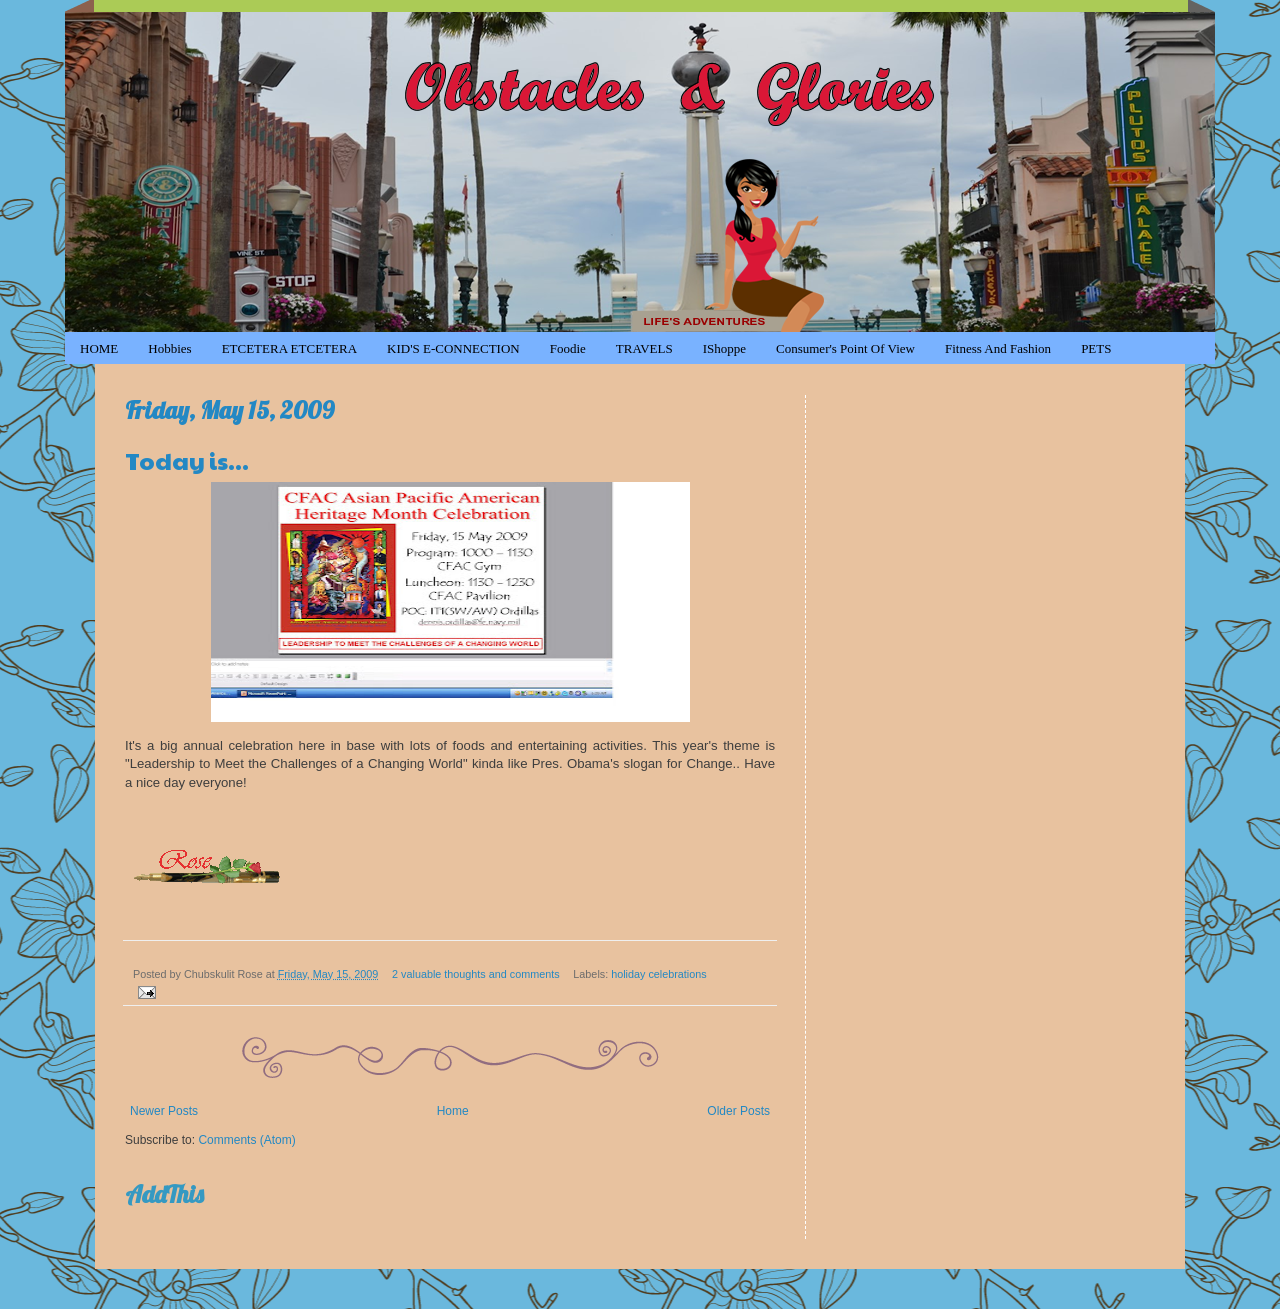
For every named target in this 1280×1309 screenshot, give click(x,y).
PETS (1096, 348)
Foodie (568, 348)
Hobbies (169, 348)
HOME (99, 348)
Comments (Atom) (246, 1140)
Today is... (187, 460)
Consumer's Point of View (845, 348)
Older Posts (738, 1111)
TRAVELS (644, 348)
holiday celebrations (658, 974)
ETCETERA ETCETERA (289, 348)
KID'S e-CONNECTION (453, 348)
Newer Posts (164, 1111)
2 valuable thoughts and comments (475, 974)
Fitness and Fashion (998, 348)
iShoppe (724, 348)
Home (453, 1111)
